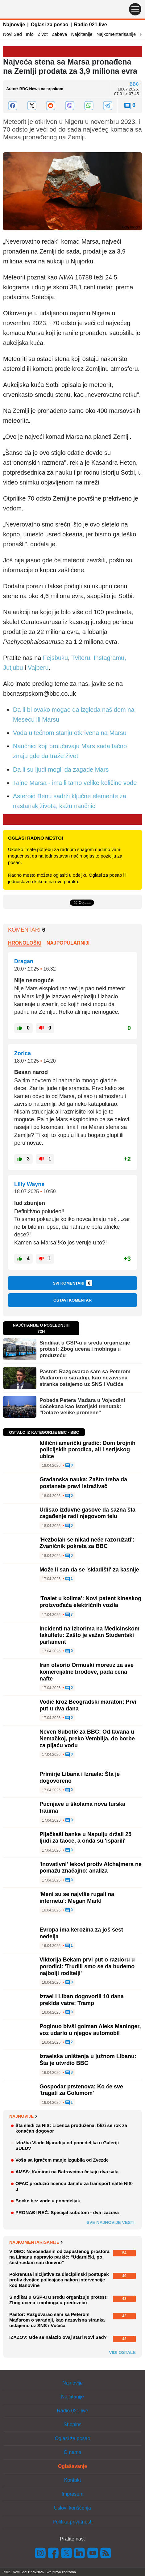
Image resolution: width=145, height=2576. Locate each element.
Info (30, 34)
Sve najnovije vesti (110, 2222)
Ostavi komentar (72, 1300)
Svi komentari (72, 1283)
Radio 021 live (90, 24)
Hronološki (24, 943)
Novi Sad (12, 34)
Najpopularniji (68, 943)
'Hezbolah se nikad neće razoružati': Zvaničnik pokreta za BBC (87, 1543)
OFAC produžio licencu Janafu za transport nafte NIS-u (74, 2186)
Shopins (72, 2424)
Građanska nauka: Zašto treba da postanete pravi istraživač (83, 1482)
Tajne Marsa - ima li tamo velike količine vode (75, 782)
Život (43, 34)
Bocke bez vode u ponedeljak (47, 2200)
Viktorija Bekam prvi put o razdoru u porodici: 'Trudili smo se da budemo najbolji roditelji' (87, 1966)
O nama (72, 2452)
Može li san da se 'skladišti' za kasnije (89, 1570)
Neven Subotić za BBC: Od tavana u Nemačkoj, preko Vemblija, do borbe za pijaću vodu (87, 1738)
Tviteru (80, 657)
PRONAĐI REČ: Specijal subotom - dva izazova (67, 2212)
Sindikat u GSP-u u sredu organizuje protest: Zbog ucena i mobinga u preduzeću (84, 1349)
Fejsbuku (55, 657)
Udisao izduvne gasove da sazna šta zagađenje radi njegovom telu (87, 1513)
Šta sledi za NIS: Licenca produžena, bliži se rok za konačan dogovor (71, 2128)
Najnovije (14, 24)
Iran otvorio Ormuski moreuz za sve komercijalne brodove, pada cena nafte (86, 1671)
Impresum (72, 2494)
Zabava (59, 34)
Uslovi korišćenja (72, 2508)
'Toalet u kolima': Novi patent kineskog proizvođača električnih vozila (90, 1601)
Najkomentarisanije (116, 34)
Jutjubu (14, 667)
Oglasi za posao (49, 24)
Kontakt (72, 2480)
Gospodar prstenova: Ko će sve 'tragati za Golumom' (81, 2089)
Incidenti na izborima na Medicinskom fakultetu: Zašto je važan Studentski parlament (89, 1635)
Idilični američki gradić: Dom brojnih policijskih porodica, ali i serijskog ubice (87, 1449)
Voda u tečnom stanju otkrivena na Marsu (69, 732)
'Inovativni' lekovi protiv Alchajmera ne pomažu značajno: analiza (90, 1867)
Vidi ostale (122, 2352)
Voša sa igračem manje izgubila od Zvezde (62, 2160)
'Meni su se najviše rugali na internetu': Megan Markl (76, 1897)
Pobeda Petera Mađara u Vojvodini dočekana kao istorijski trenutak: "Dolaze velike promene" (82, 1406)
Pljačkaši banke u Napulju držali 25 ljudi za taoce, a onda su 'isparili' (85, 1837)
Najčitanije (81, 34)
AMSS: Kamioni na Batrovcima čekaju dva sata (66, 2171)
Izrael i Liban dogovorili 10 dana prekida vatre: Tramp (81, 1999)
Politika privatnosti (73, 2521)
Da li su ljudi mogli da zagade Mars (61, 769)
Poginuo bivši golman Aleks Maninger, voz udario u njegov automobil (90, 2029)
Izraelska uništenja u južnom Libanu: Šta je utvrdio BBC (87, 2059)
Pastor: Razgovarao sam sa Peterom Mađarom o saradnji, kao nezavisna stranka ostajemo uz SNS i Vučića (84, 1378)
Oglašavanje (72, 2466)
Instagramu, (109, 657)
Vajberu (38, 667)
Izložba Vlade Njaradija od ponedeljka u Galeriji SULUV (67, 2145)
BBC (134, 84)
